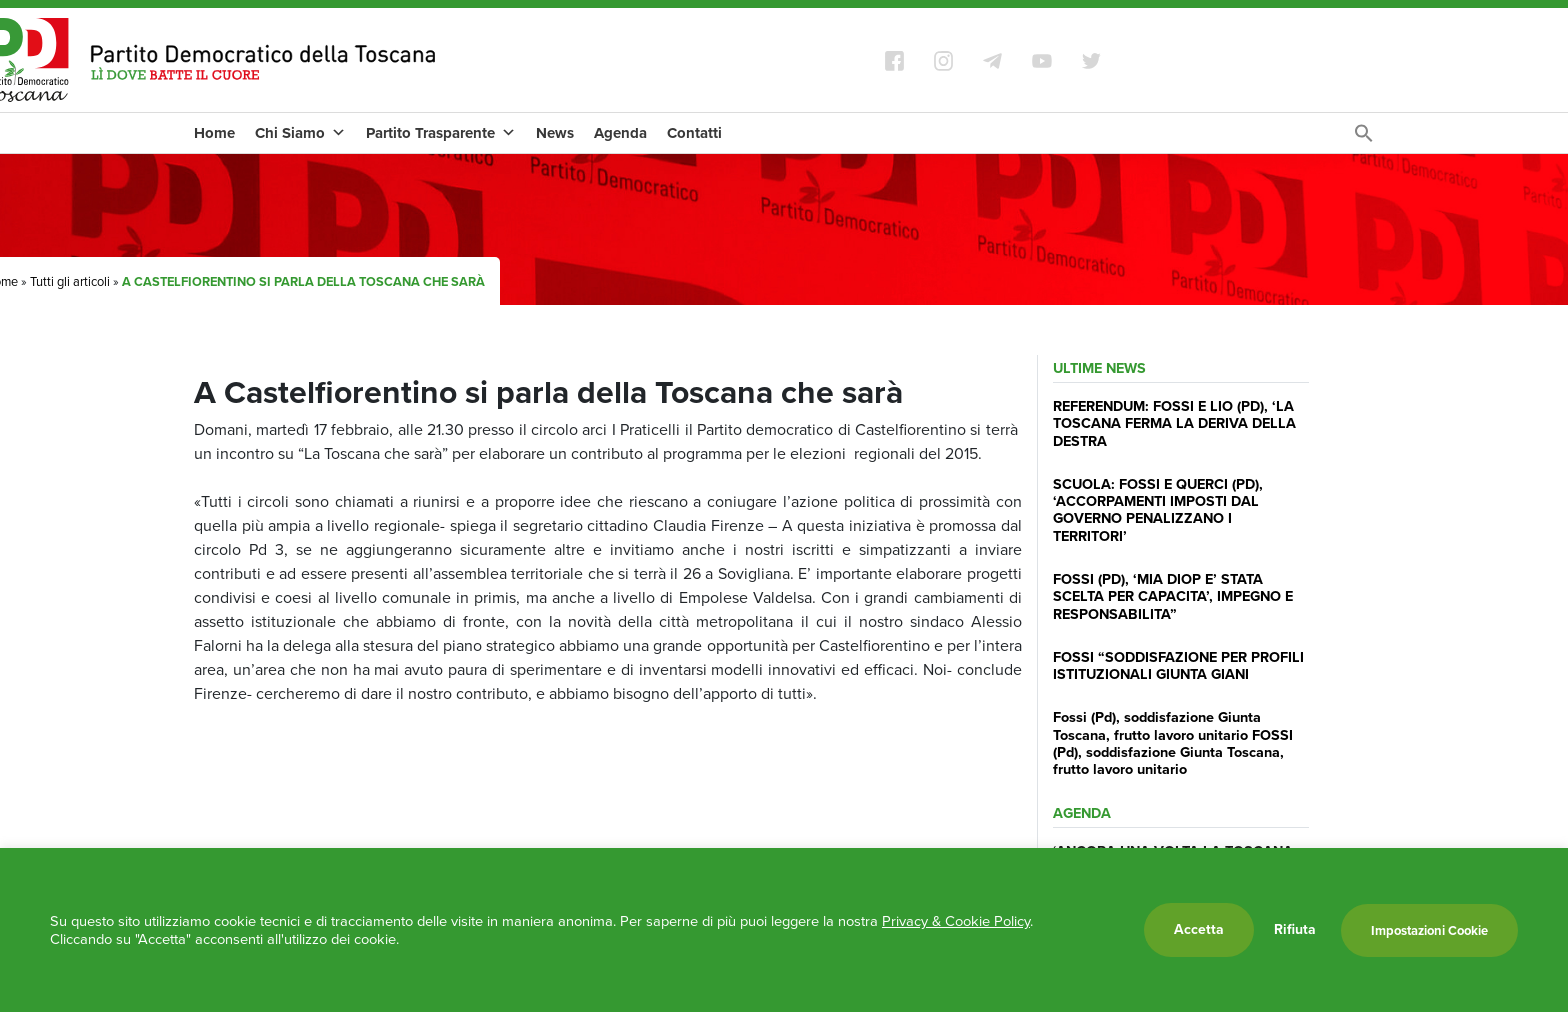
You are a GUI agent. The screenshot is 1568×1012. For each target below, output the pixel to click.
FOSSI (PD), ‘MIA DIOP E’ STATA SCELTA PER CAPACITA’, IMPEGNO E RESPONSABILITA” (1173, 596)
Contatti (694, 133)
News (555, 133)
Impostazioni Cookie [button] (1429, 930)
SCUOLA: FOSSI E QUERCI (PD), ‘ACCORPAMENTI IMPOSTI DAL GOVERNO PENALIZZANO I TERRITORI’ (1158, 510)
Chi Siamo (300, 133)
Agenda (620, 133)
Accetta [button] (1199, 929)
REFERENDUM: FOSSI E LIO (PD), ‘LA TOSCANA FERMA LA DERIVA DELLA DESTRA (1174, 423)
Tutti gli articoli (70, 281)
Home (214, 133)
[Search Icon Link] (1364, 138)
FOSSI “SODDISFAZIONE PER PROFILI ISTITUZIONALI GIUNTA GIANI (1178, 665)
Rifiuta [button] (1295, 930)
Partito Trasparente (441, 133)
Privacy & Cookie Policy (956, 921)
